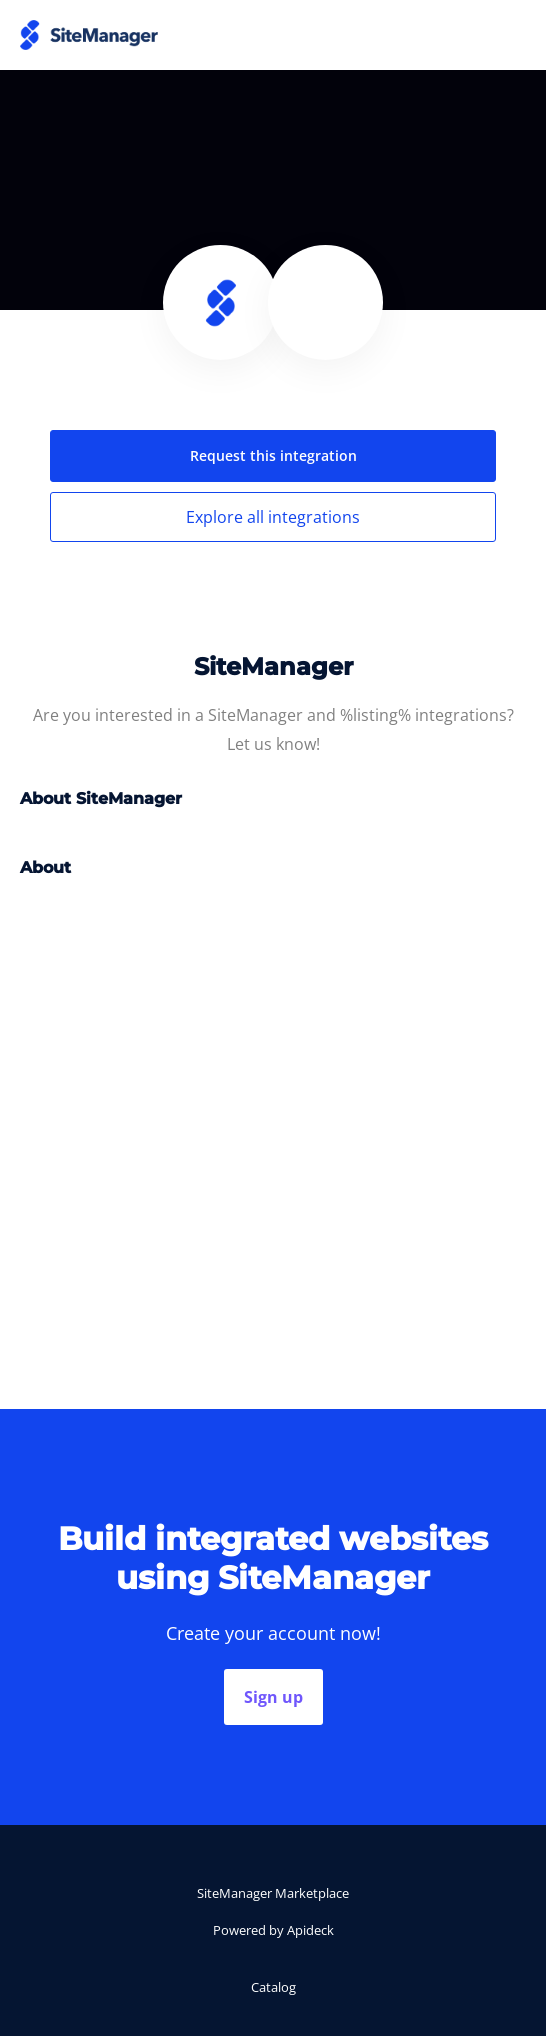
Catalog (273, 1987)
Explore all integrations (273, 517)
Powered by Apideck (273, 1930)
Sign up (273, 1697)
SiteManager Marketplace (273, 1893)
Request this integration (273, 455)
